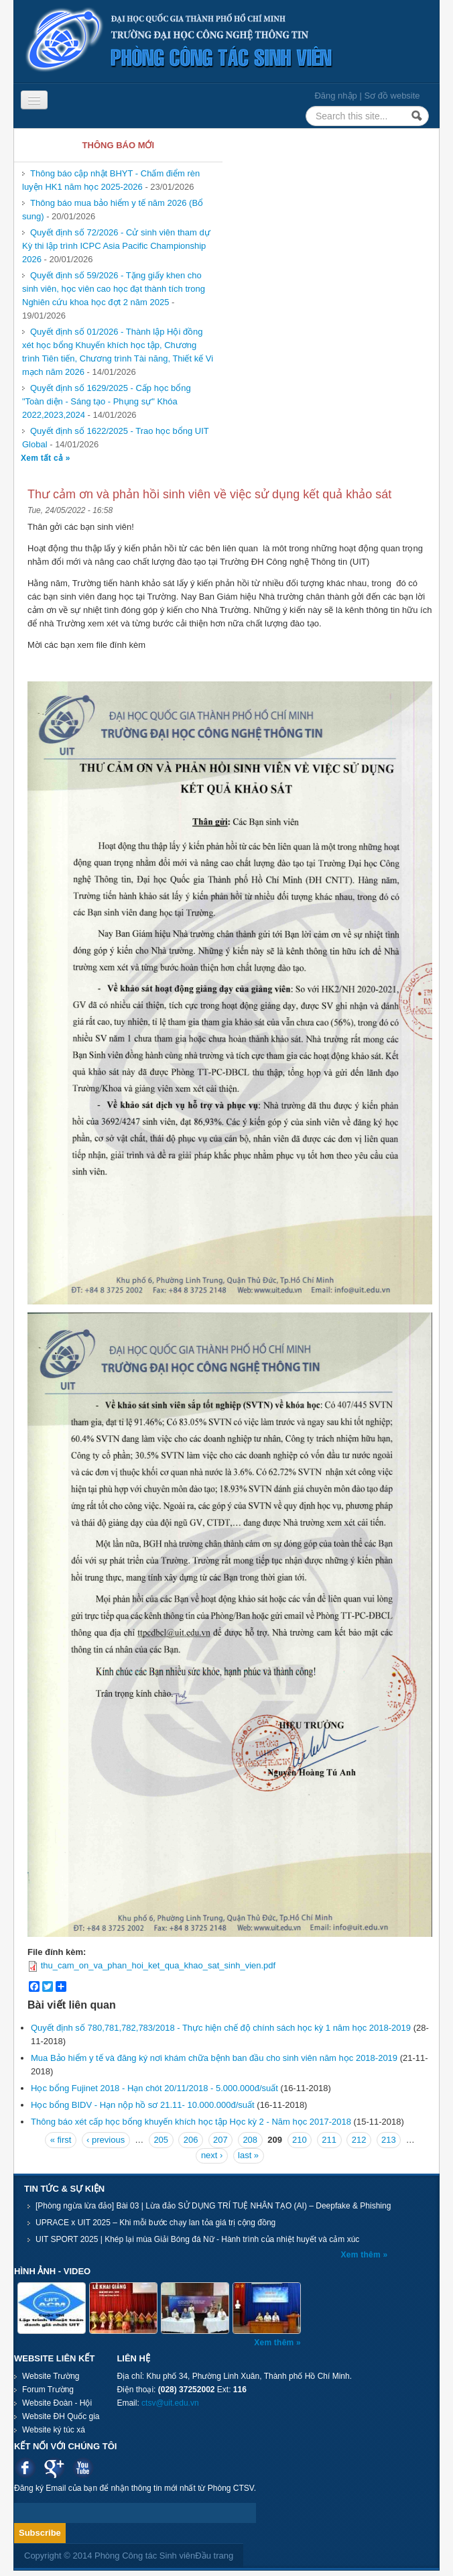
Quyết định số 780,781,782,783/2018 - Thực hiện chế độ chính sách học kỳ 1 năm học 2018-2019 (221, 2028)
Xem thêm (362, 2254)
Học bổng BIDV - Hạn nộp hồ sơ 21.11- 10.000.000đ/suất (143, 2105)
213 (388, 2140)
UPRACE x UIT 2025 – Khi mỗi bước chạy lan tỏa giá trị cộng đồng (155, 2222)
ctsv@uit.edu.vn (170, 2403)
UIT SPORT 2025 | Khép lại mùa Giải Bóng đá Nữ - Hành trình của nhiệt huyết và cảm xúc (197, 2239)
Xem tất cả (43, 458)
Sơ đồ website (391, 96)
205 (160, 2140)
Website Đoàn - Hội (57, 2403)
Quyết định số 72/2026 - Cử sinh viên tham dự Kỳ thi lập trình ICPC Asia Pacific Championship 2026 (116, 245)
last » (248, 2155)
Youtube (83, 2468)
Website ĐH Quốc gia (61, 2416)
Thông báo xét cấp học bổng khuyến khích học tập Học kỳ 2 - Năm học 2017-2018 (191, 2122)
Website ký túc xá (53, 2429)
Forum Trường (48, 2389)
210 (299, 2140)
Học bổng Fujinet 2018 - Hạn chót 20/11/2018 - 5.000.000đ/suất (154, 2088)
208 (250, 2140)
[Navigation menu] (34, 100)
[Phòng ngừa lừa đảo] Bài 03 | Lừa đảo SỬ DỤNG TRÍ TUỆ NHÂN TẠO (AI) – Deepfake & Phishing (213, 2205)
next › (212, 2155)
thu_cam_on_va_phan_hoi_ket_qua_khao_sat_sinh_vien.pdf (158, 1965)
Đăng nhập (335, 96)
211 (329, 2140)
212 (359, 2140)
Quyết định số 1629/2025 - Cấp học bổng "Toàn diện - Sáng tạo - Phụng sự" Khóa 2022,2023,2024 (106, 401)
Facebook (25, 2468)
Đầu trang (214, 2556)
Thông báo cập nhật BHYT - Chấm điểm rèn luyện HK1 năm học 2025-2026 (111, 180)
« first (61, 2140)
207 (220, 2140)
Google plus (54, 2468)
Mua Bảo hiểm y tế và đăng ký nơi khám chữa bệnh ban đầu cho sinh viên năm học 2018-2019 (214, 2058)
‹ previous (105, 2140)
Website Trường (50, 2376)
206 (191, 2140)
